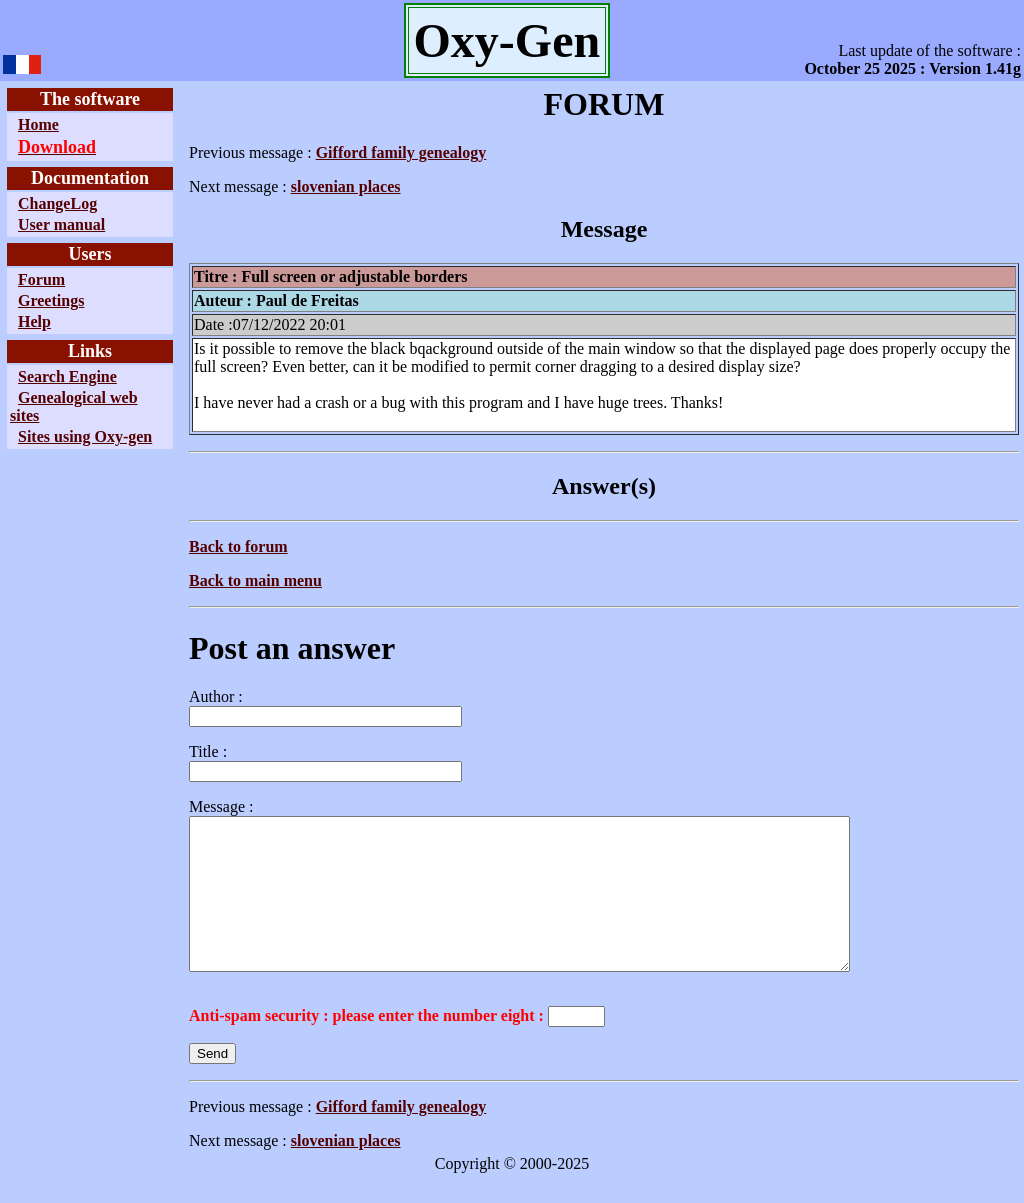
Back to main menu (255, 580)
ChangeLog (57, 203)
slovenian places (346, 186)
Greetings (51, 300)
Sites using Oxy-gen (85, 436)
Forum (41, 279)
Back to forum (238, 546)
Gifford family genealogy (401, 152)
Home (38, 124)
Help (34, 321)
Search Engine (67, 376)
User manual (61, 224)
